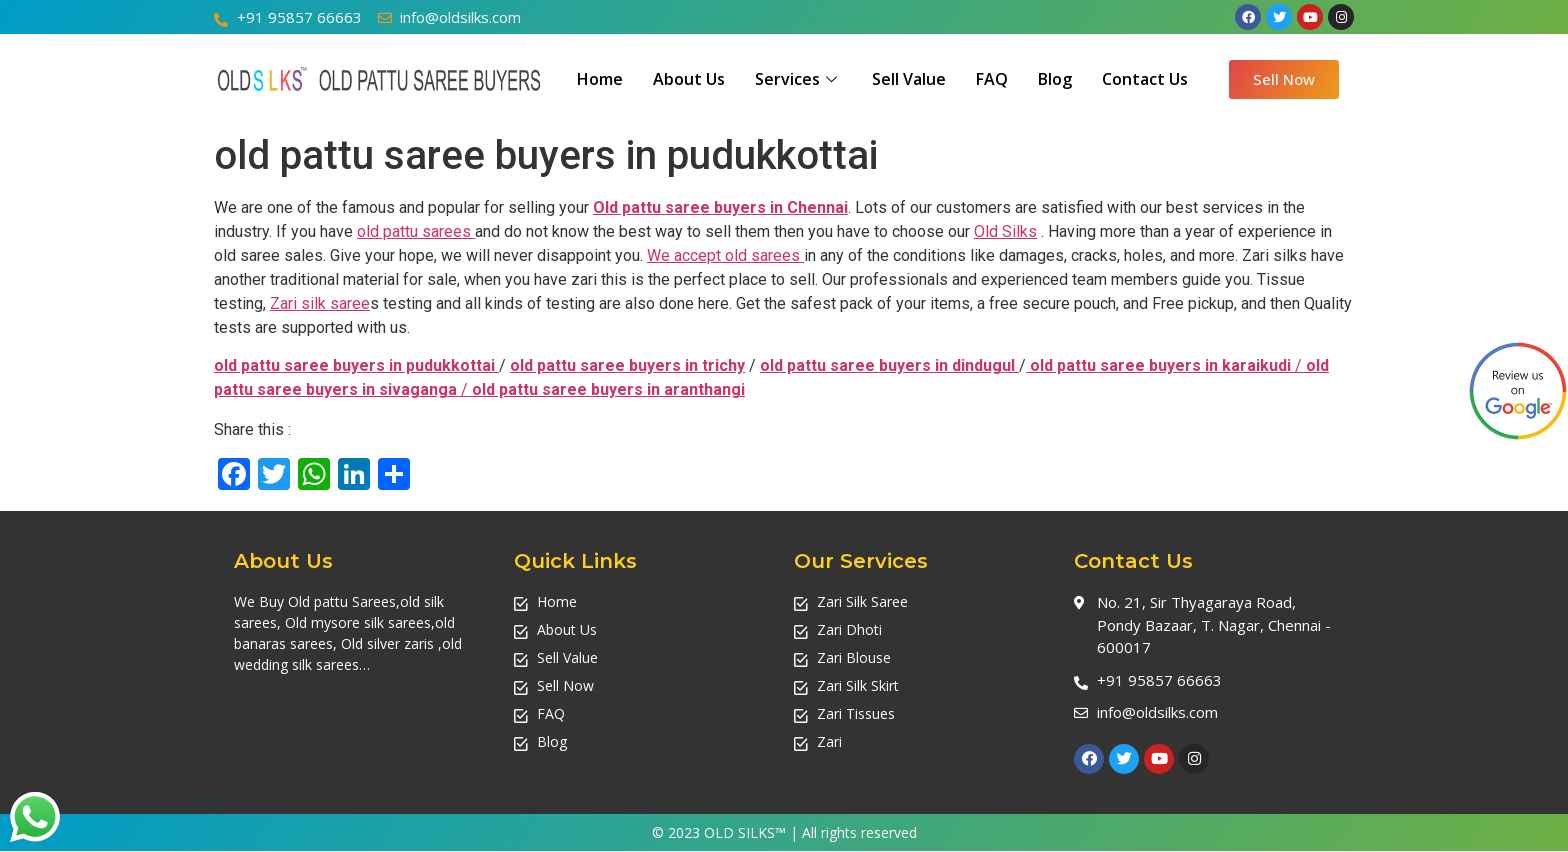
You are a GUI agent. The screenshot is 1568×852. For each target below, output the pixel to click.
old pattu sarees (416, 231)
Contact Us (1145, 79)
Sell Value (909, 79)
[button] (1284, 79)
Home (600, 79)
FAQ (992, 79)
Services (798, 79)
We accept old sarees (725, 255)
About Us (689, 79)
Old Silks (1005, 231)
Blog (1055, 79)
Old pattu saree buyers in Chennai (720, 207)
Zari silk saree (320, 303)
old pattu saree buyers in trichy (627, 365)
